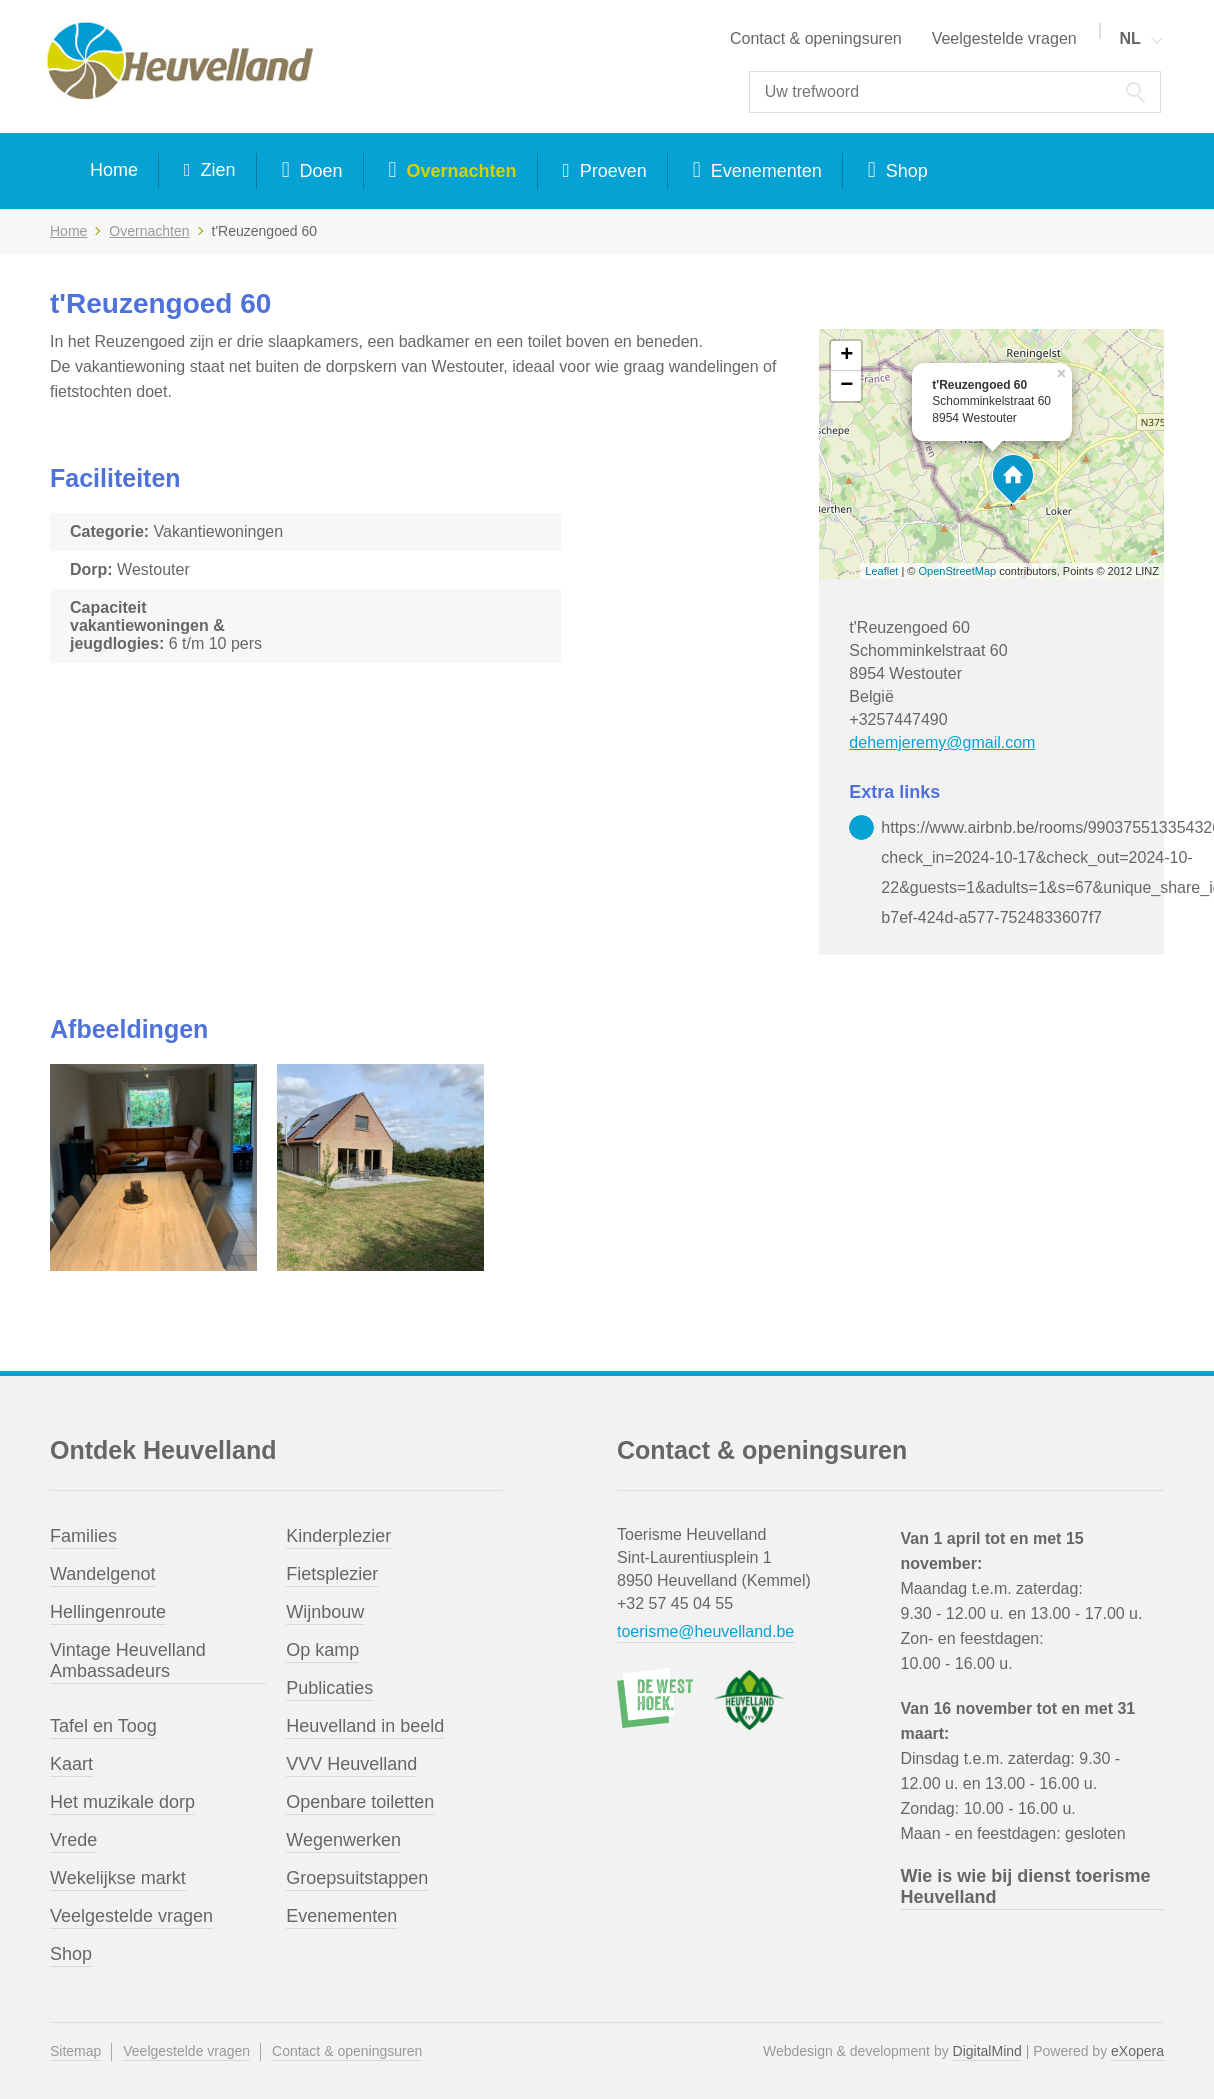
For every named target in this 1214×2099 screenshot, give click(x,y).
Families (83, 1536)
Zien (216, 170)
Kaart (71, 1764)
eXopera (1137, 2051)
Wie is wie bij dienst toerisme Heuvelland (1026, 1886)
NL (1129, 38)
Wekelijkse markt (118, 1878)
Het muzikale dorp (122, 1802)
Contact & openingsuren (816, 38)
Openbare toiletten (360, 1802)
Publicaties (329, 1688)
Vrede (73, 1840)
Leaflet (881, 571)
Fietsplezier (332, 1574)
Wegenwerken (343, 1840)
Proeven (611, 171)
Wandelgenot (102, 1574)
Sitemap (75, 2051)
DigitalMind (987, 2051)
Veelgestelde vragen (1004, 38)
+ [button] (846, 356)
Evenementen (764, 171)
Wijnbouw (325, 1612)
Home (114, 170)
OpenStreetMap (958, 571)
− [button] (846, 386)
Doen (319, 171)
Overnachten (458, 171)
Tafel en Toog (103, 1726)
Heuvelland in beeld (365, 1726)
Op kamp (322, 1650)
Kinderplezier (338, 1536)
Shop (904, 171)
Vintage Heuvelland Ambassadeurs (128, 1660)
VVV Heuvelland (351, 1764)
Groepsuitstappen (357, 1878)
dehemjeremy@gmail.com (942, 742)
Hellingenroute (108, 1612)
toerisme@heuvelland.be (705, 1631)
